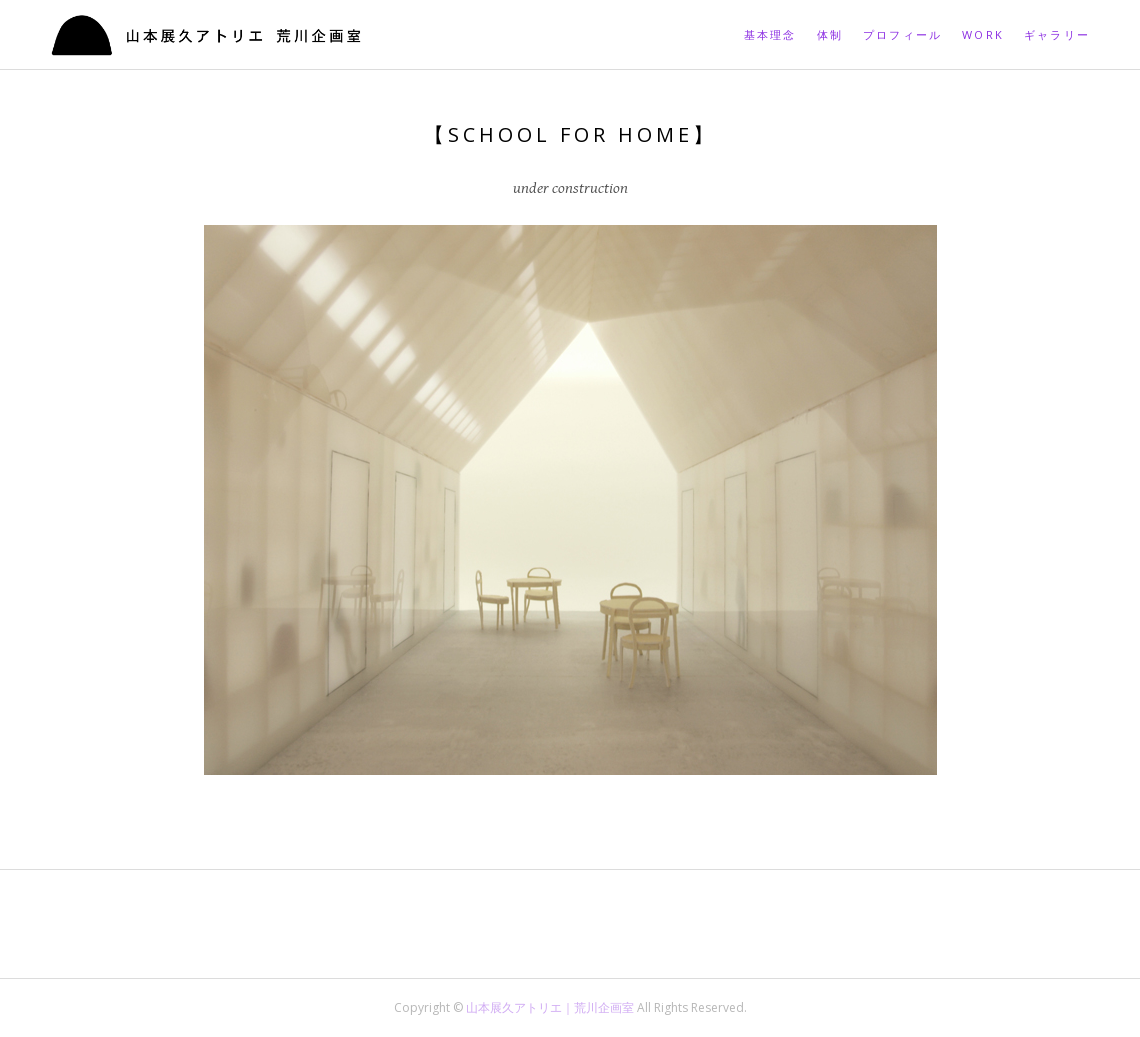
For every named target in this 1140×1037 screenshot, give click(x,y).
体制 (830, 34)
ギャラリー (1057, 34)
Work (983, 34)
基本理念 (770, 34)
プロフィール (902, 34)
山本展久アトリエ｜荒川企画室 (551, 1007)
